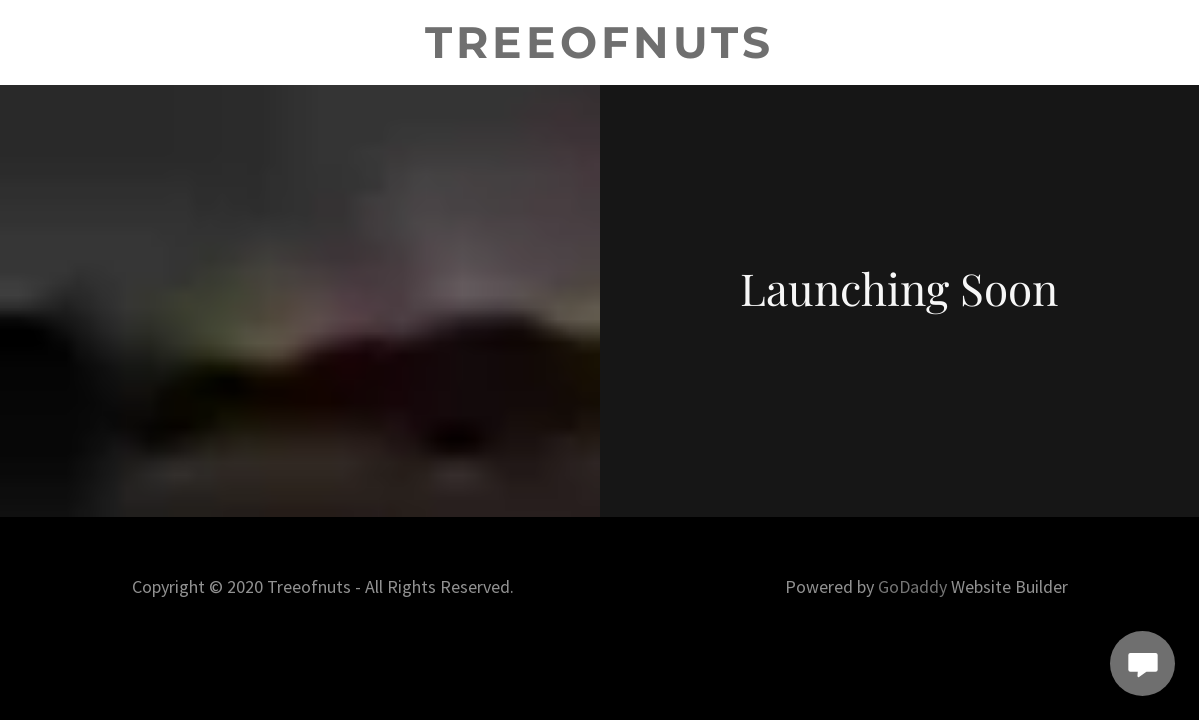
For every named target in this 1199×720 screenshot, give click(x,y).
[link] (599, 51)
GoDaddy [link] (912, 586)
